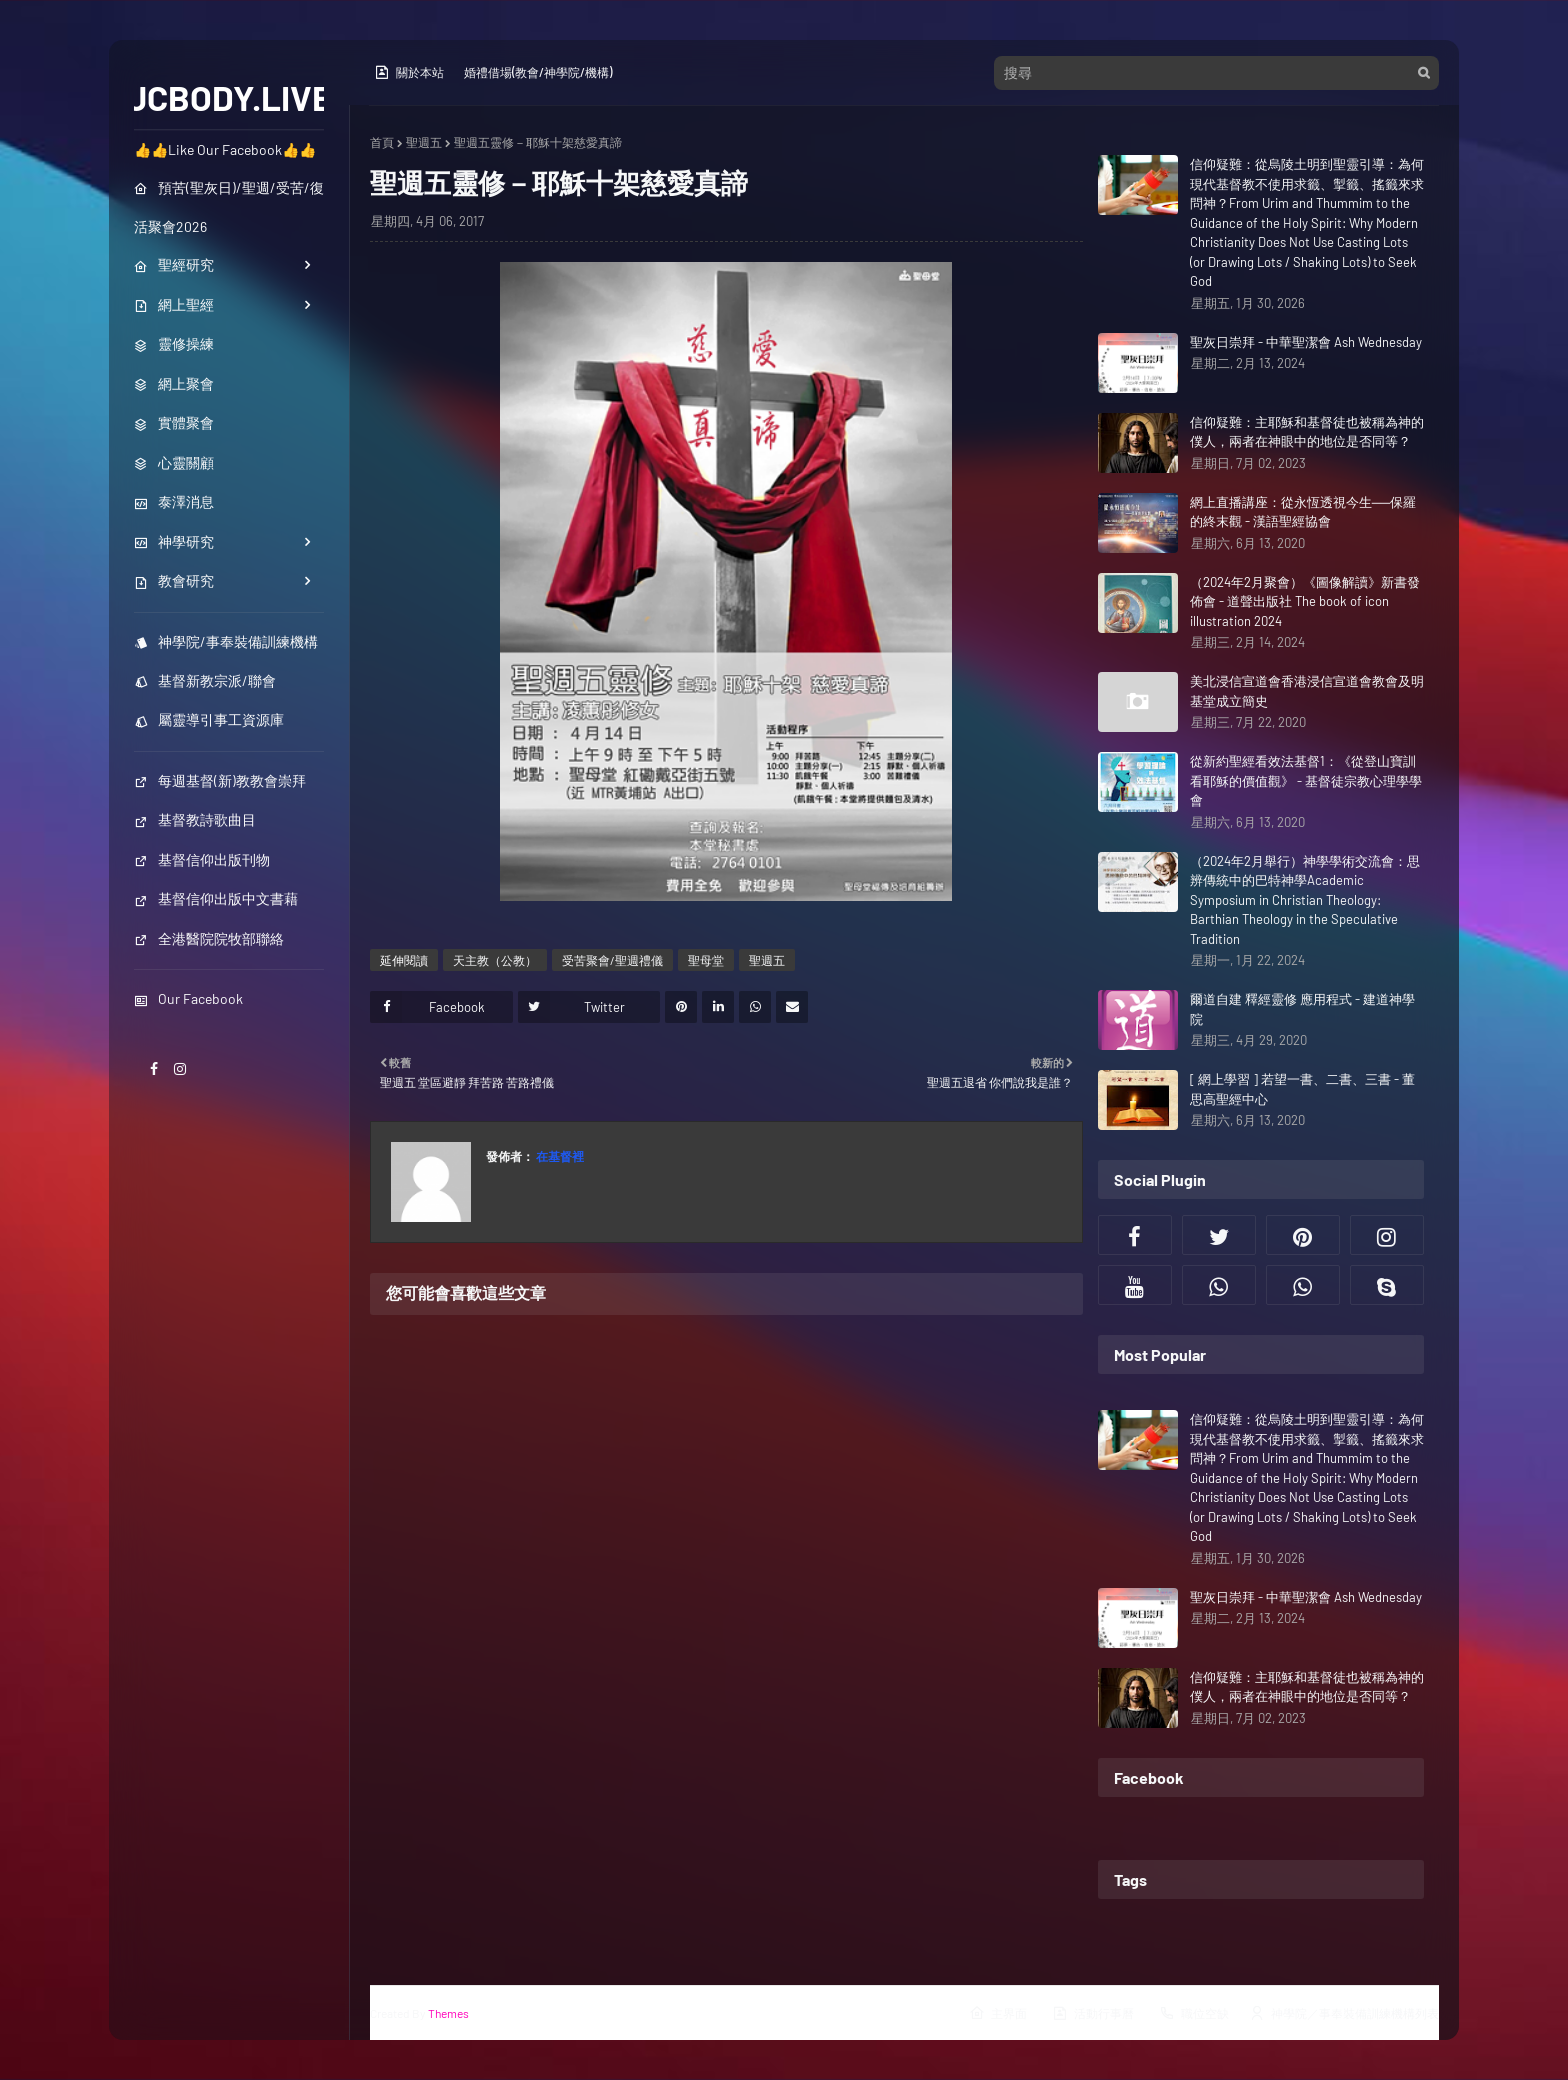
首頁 (382, 142)
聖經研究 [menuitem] (174, 264)
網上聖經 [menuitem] (174, 304)
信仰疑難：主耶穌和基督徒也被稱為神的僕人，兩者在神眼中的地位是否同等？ (1307, 432)
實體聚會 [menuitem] (174, 422)
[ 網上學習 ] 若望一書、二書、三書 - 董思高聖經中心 (1302, 1089)
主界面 (998, 2013)
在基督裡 (559, 1156)
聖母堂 (706, 960)
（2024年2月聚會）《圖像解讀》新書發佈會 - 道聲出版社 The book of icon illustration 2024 (1305, 601)
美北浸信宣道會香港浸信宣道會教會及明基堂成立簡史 (1307, 691)
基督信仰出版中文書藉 (216, 898)
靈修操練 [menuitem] (174, 343)
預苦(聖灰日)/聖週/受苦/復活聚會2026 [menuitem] (229, 207)
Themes (448, 2013)
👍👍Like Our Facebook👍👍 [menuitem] (225, 149)
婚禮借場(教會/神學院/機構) (538, 72)
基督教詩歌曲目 (195, 819)
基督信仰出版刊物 (202, 859)
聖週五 (424, 142)
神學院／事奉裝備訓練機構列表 (1344, 2013)
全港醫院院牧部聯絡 (209, 938)
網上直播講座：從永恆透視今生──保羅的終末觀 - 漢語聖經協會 (1303, 512)
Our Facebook (188, 998)
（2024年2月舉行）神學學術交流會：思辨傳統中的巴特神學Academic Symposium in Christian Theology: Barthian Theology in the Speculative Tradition (1305, 900)
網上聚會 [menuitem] (174, 383)
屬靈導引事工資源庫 (209, 719)
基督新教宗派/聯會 (205, 680)
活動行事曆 (1093, 2013)
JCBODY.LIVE (229, 97)
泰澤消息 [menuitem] (174, 501)
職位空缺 (1194, 2013)
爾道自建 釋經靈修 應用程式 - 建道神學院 (1302, 1009)
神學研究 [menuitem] (174, 541)
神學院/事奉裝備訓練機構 (226, 641)
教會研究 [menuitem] (174, 580)
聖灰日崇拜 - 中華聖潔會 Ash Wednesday (1306, 342)
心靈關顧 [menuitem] (174, 462)
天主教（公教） (495, 960)
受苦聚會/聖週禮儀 (612, 960)
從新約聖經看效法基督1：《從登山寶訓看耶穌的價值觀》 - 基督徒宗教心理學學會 (1306, 780)
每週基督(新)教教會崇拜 (220, 780)
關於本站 (409, 72)
